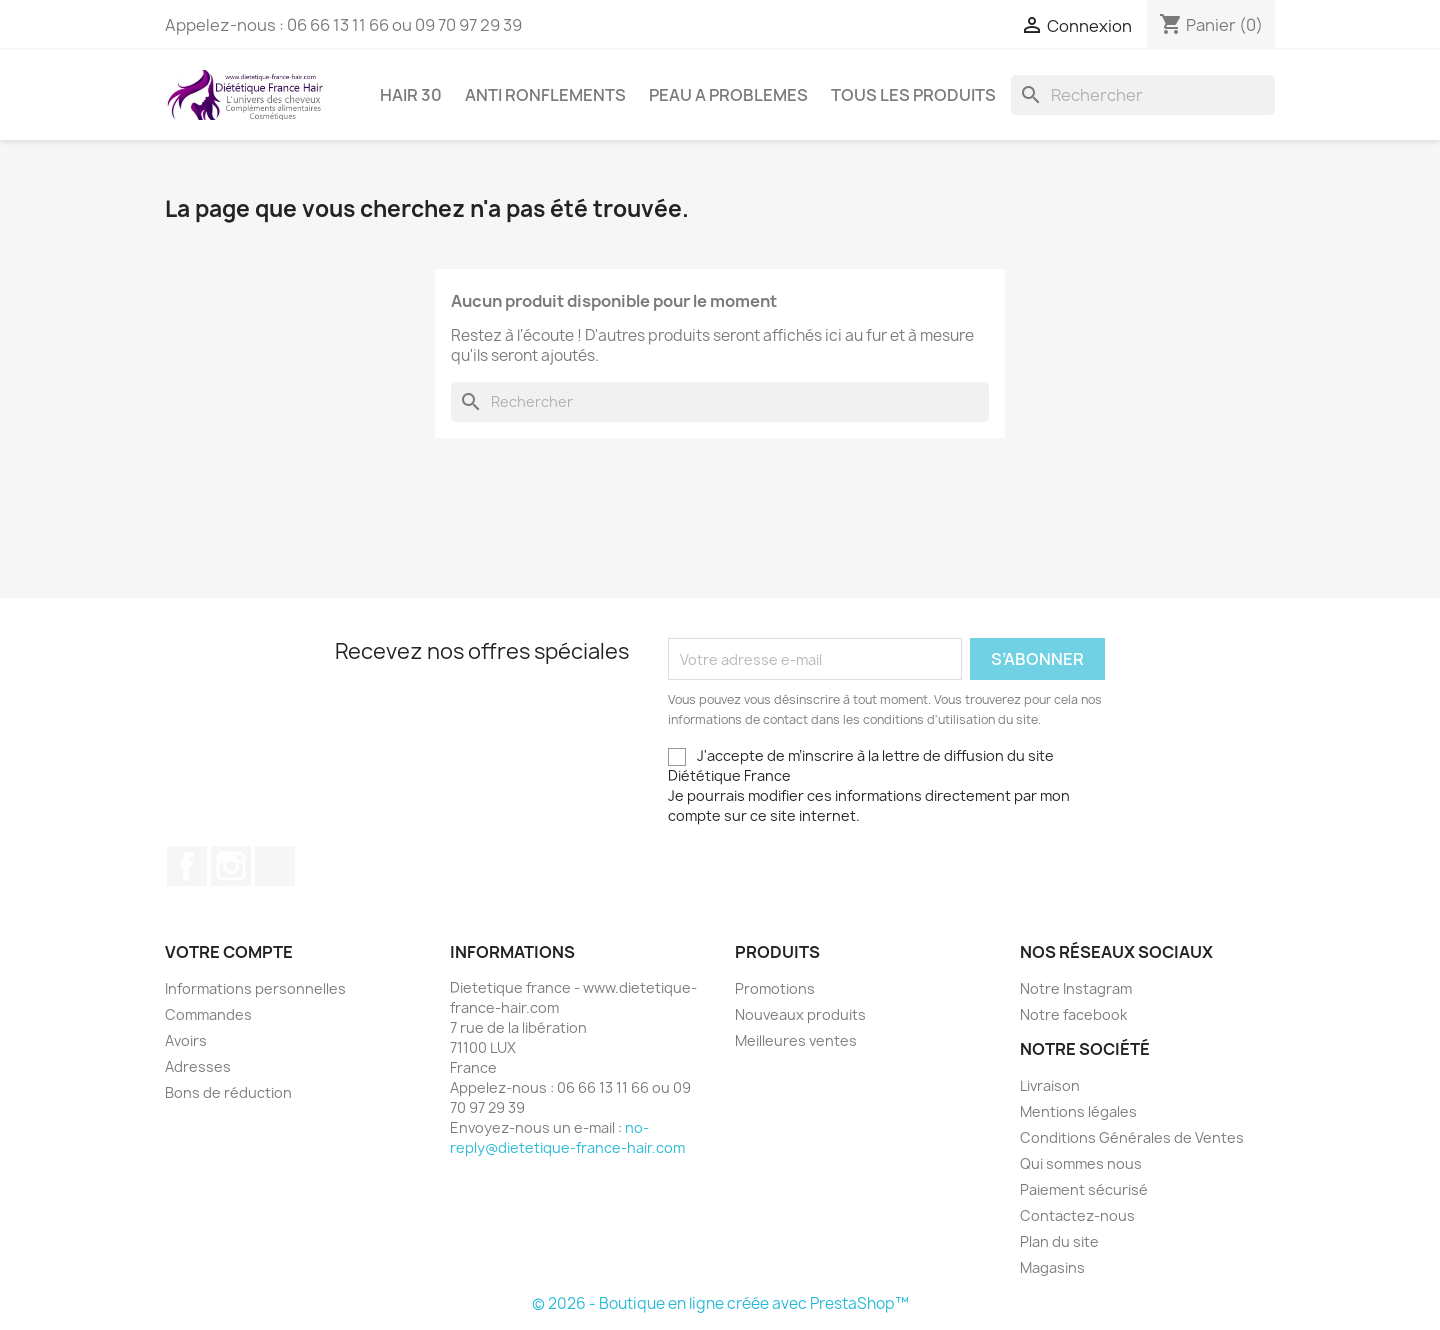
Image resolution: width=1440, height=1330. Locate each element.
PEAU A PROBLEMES (728, 95)
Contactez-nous (1077, 1215)
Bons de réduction (228, 1092)
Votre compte (229, 952)
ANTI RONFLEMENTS (545, 95)
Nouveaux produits (800, 1014)
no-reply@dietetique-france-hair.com (567, 1137)
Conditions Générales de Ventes (1132, 1137)
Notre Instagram (1076, 988)
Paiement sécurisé (1084, 1189)
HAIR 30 (411, 95)
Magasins (1052, 1267)
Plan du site (1059, 1241)
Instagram (231, 866)
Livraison (1050, 1085)
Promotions (775, 988)
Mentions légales (1078, 1111)
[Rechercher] (1143, 95)
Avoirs (186, 1040)
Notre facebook (1073, 1014)
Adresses (198, 1066)
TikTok (275, 866)
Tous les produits (913, 95)
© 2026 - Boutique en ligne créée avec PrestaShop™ (720, 1303)
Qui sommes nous (1081, 1163)
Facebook (187, 866)
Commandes (208, 1014)
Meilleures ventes (796, 1040)
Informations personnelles (255, 988)
